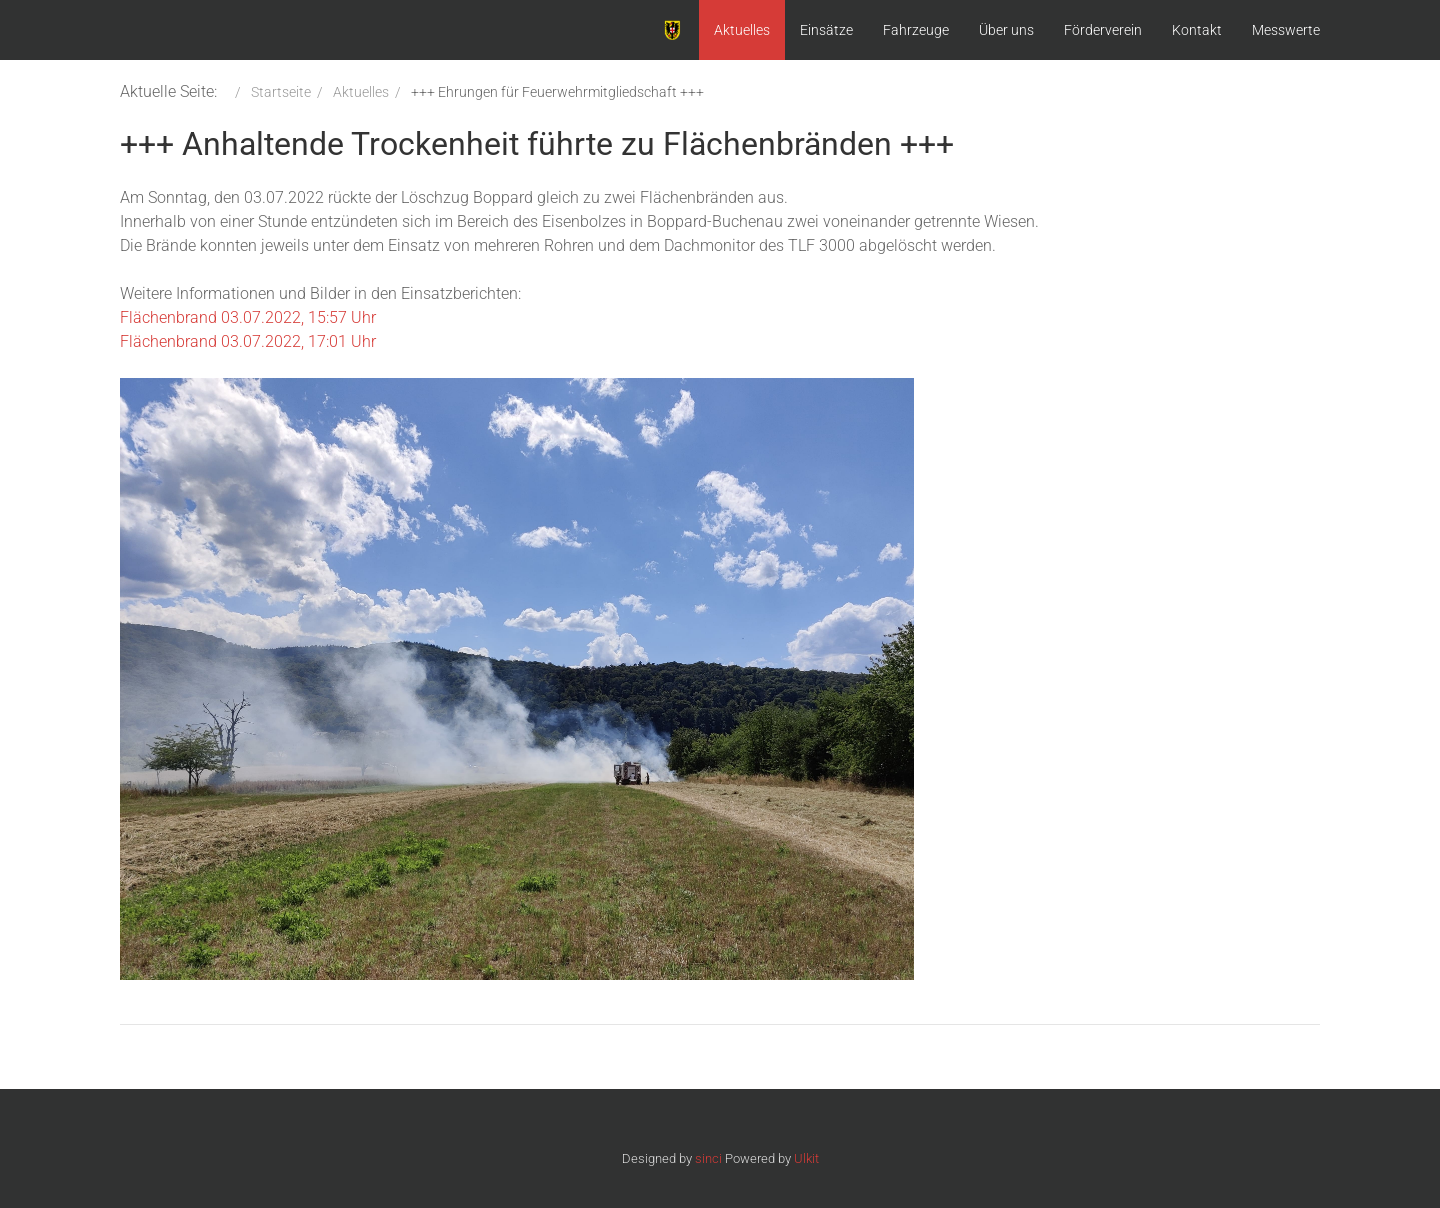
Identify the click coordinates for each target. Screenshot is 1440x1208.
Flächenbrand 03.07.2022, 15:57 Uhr (248, 317)
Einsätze (826, 30)
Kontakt (1197, 30)
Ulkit (806, 1158)
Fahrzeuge (916, 30)
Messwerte (1286, 30)
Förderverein (1103, 30)
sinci (708, 1158)
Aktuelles (742, 30)
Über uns (1006, 30)
